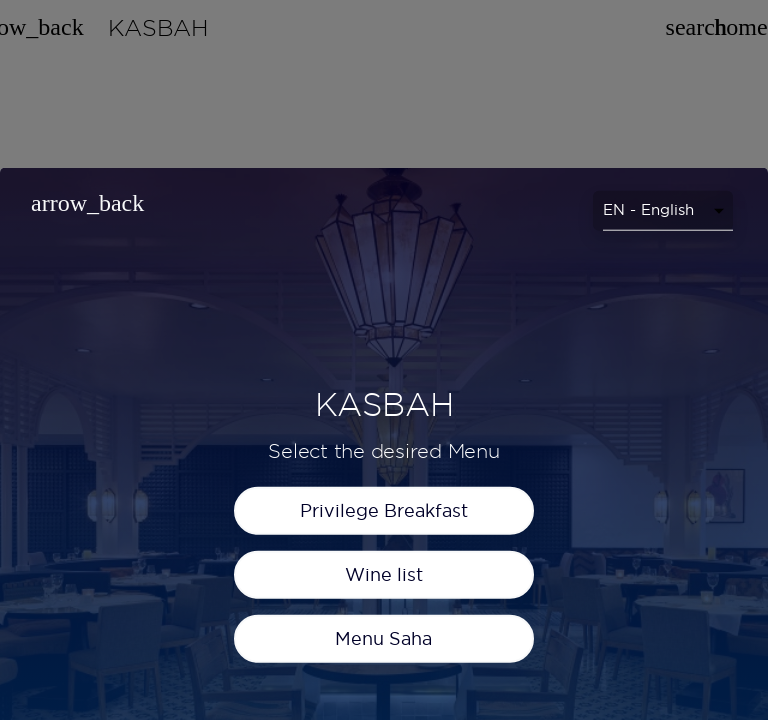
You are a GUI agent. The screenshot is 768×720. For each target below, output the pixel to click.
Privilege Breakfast (384, 648)
